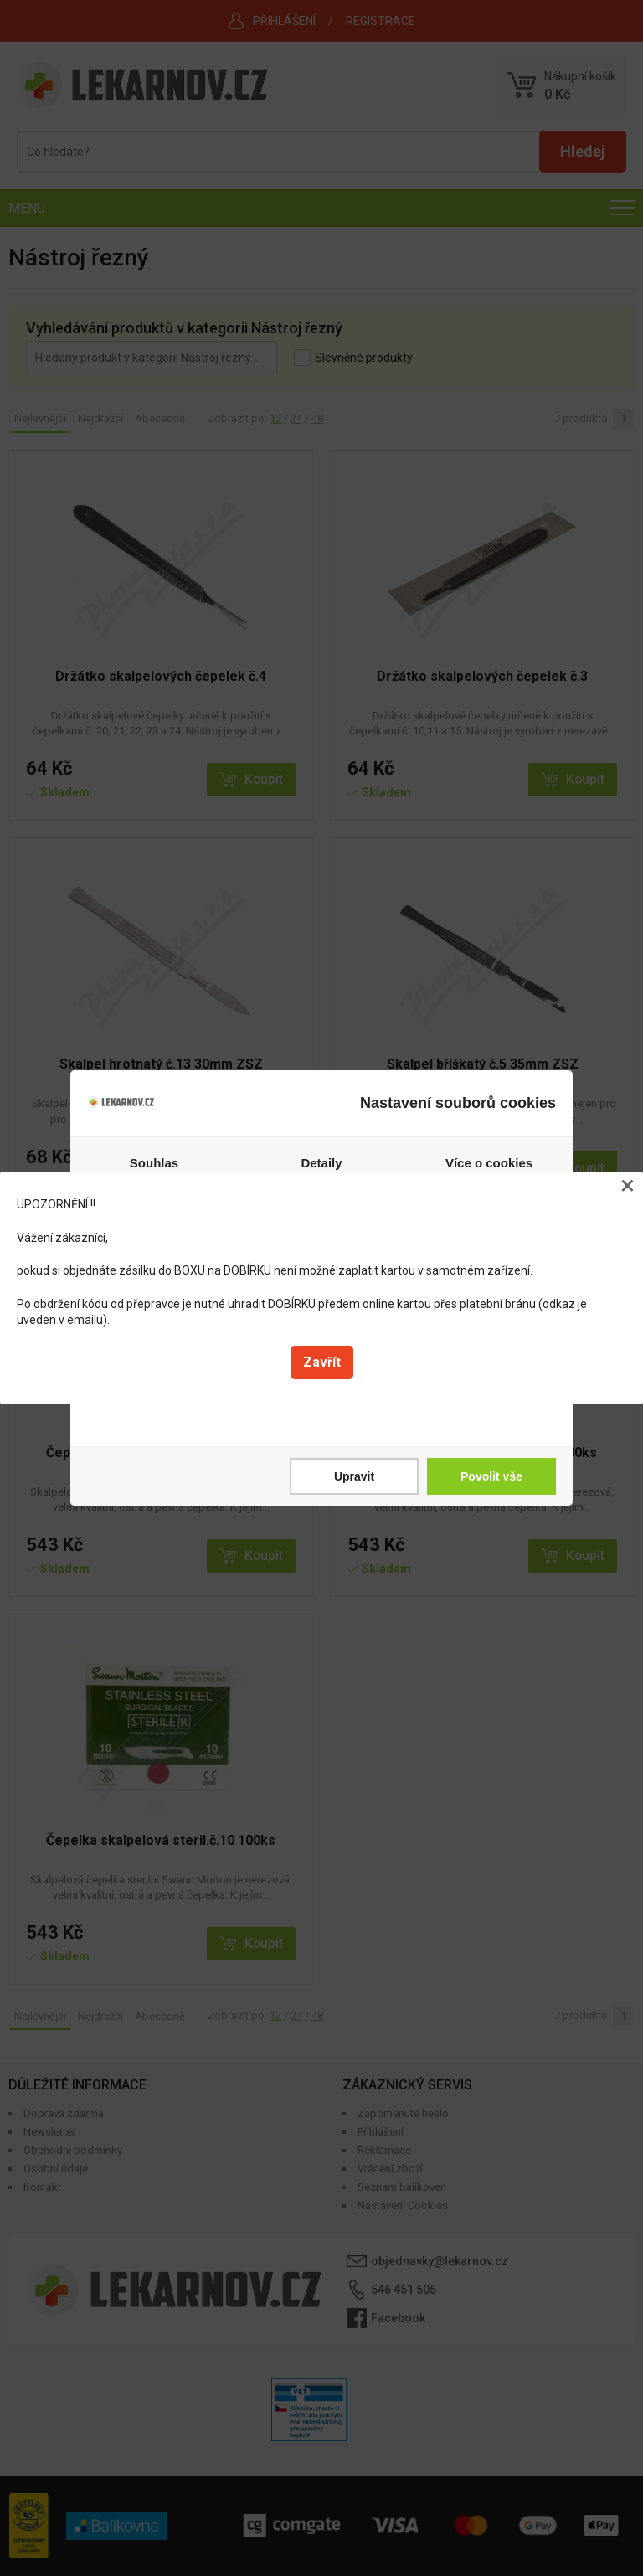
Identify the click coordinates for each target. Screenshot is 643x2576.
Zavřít (322, 1362)
